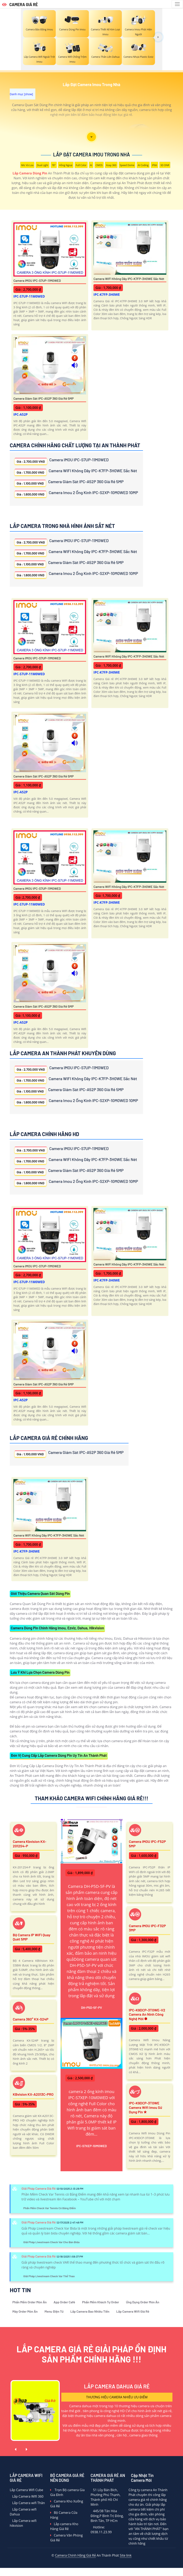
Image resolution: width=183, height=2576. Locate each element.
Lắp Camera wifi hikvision (23, 2523)
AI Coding (143, 165)
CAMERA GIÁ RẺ (20, 4)
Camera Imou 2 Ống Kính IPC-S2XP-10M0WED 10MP (76, 493)
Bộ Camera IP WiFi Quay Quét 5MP (31, 1937)
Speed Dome (127, 165)
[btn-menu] (177, 4)
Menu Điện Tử (53, 2311)
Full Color (81, 165)
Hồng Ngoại (66, 165)
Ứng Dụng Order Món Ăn (142, 2302)
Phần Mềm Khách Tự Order (100, 2302)
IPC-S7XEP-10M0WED (91, 2146)
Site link (126, 2555)
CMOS (99, 165)
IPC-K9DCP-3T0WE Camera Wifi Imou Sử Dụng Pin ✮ (145, 2107)
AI (91, 165)
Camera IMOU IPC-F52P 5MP (147, 1843)
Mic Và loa (27, 165)
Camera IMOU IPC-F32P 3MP (147, 1927)
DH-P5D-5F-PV (91, 2007)
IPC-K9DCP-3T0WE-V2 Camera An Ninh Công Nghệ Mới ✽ (147, 2014)
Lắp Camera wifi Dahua (23, 2511)
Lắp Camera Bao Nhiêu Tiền (89, 2311)
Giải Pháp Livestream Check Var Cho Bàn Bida (51, 2242)
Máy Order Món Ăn (25, 2311)
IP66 (154, 165)
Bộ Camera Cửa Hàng (63, 2515)
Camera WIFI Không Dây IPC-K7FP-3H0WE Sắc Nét (128, 279)
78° (54, 165)
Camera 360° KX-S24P (30, 2019)
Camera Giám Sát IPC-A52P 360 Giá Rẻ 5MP (43, 398)
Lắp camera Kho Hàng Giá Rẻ (64, 2526)
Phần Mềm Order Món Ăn (29, 2302)
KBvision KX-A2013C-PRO (33, 2094)
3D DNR (164, 165)
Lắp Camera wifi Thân (27, 2503)
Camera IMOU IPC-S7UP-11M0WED (37, 280)
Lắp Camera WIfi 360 (26, 2496)
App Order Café (64, 2302)
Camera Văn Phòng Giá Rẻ (66, 2537)
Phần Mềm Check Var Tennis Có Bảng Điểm (49, 2208)
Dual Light (42, 165)
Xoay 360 (111, 165)
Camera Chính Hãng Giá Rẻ (75, 2555)
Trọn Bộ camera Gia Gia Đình (67, 2492)
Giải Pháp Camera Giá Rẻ (39, 2188)
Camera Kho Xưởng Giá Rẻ (66, 2503)
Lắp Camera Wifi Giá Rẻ (132, 2311)
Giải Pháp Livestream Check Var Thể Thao (49, 2276)
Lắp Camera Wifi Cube (26, 2490)
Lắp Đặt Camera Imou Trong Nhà (91, 154)
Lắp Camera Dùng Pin (30, 173)
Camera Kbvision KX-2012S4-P (29, 1843)
